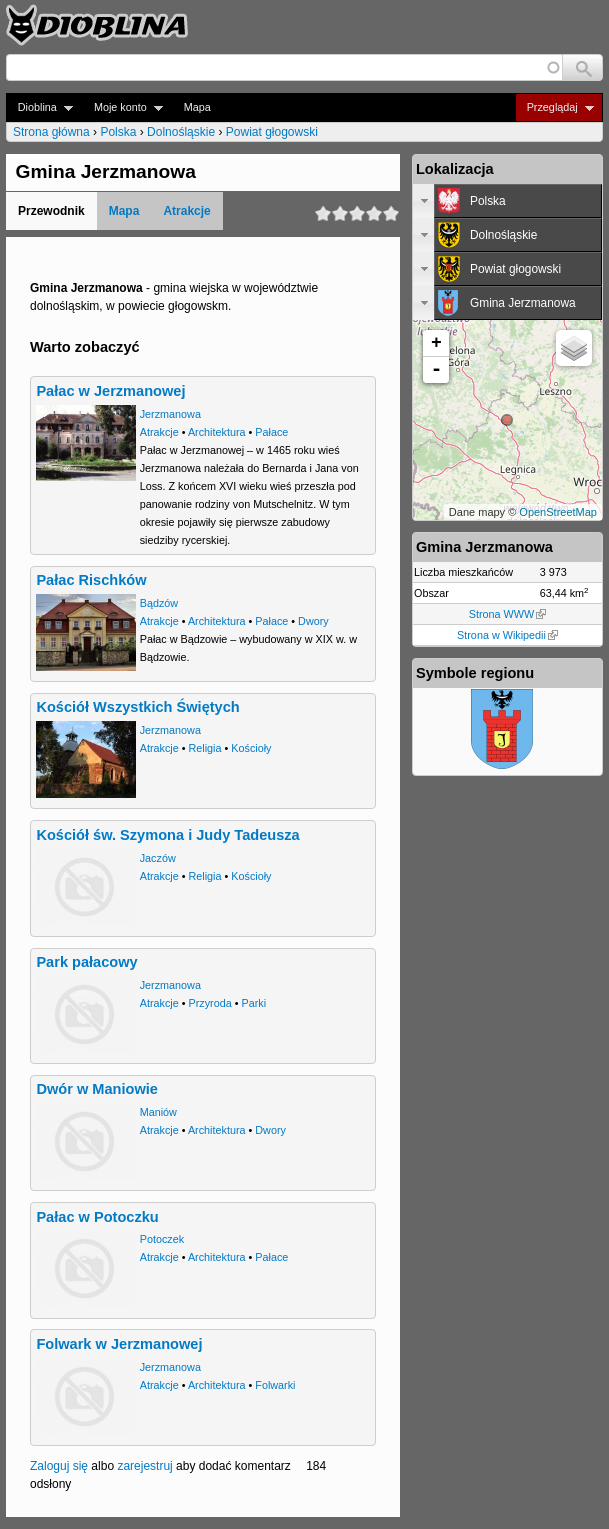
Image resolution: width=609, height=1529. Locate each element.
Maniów (158, 1112)
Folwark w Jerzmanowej (119, 1344)
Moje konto (122, 107)
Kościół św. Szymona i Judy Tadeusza (167, 835)
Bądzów (159, 603)
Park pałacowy (86, 962)
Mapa (197, 107)
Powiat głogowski (272, 132)
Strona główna (51, 132)
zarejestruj (144, 1466)
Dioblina (39, 107)
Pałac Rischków (91, 580)
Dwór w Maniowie (97, 1089)
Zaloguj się (59, 1466)
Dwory (313, 621)
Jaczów (158, 858)
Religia (205, 748)
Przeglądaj (554, 107)
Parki (254, 1003)
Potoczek (162, 1239)
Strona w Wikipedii (507, 635)
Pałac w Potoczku (97, 1217)
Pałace (271, 432)
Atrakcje (186, 211)
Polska (118, 132)
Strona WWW (507, 614)
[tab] (507, 201)
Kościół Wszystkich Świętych (137, 707)
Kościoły (251, 748)
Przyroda (210, 1003)
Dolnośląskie (181, 132)
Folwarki (275, 1385)
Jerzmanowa (170, 414)
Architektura (217, 432)
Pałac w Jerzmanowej (110, 391)
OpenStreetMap (558, 512)
